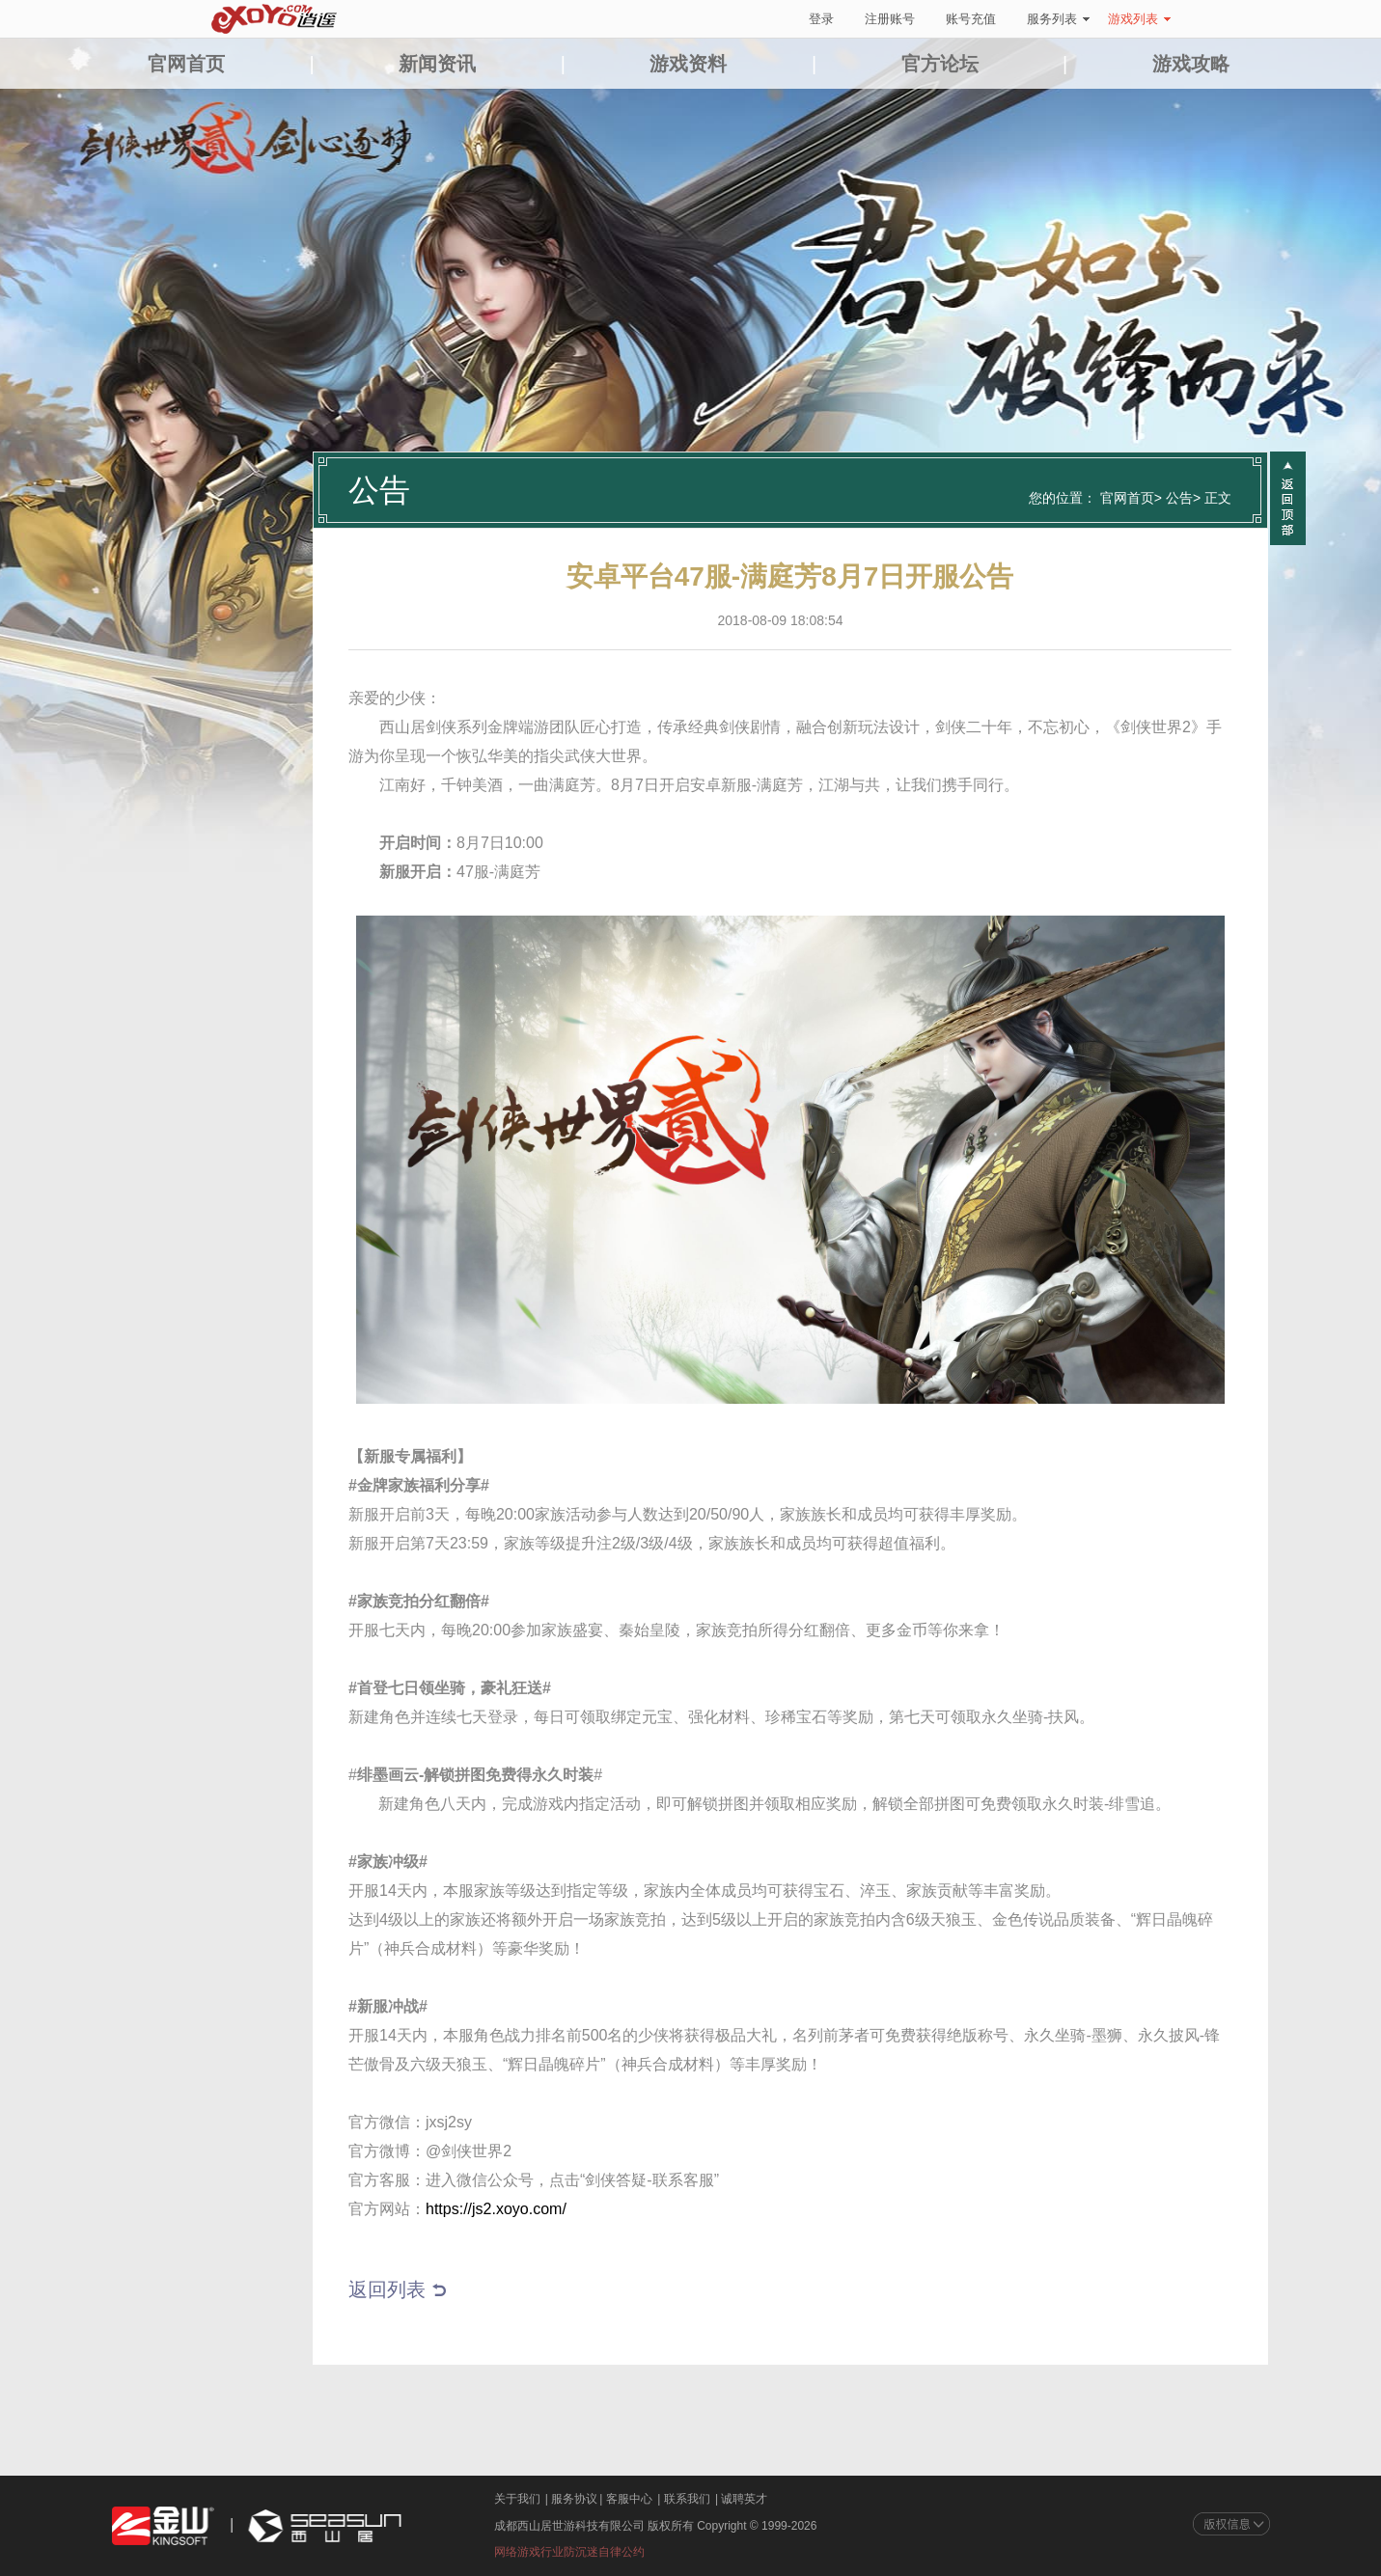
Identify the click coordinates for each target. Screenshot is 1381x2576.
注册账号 (890, 19)
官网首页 (186, 63)
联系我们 (687, 2499)
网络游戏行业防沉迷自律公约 (569, 2552)
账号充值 (971, 19)
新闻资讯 (437, 63)
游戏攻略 (1190, 63)
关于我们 (517, 2499)
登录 (821, 19)
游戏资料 (688, 63)
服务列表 (1058, 19)
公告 (1179, 498)
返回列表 (387, 2289)
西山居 (322, 2526)
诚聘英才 (744, 2499)
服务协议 (574, 2499)
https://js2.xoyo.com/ (496, 2209)
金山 (163, 2526)
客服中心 (629, 2499)
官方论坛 (940, 63)
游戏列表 (1139, 19)
